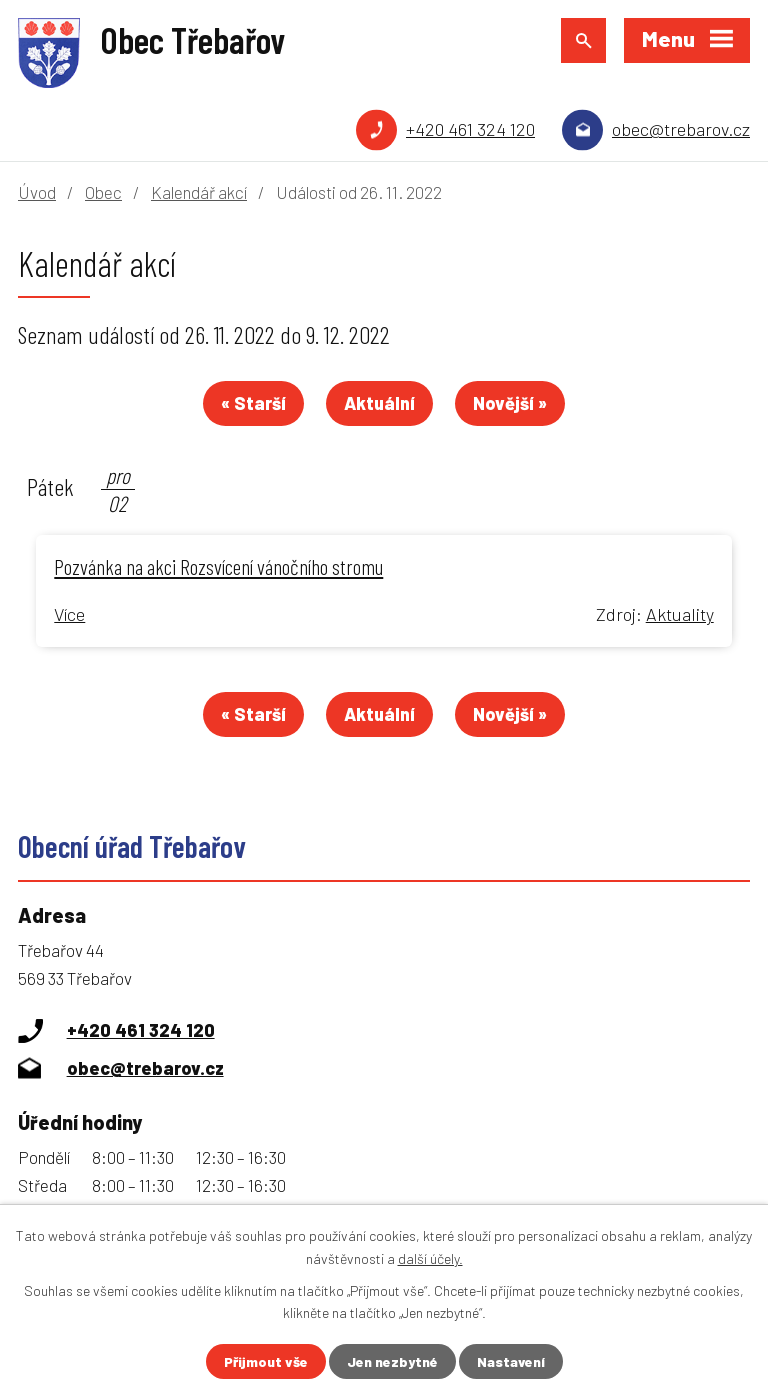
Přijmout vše (266, 1361)
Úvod (37, 192)
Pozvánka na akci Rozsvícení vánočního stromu (218, 566)
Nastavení (511, 1361)
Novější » (510, 403)
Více (69, 614)
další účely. (430, 1257)
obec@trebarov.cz (681, 129)
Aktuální (379, 403)
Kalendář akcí (199, 192)
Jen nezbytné (392, 1361)
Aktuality (680, 614)
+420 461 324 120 (470, 129)
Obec (103, 192)
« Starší (253, 403)
